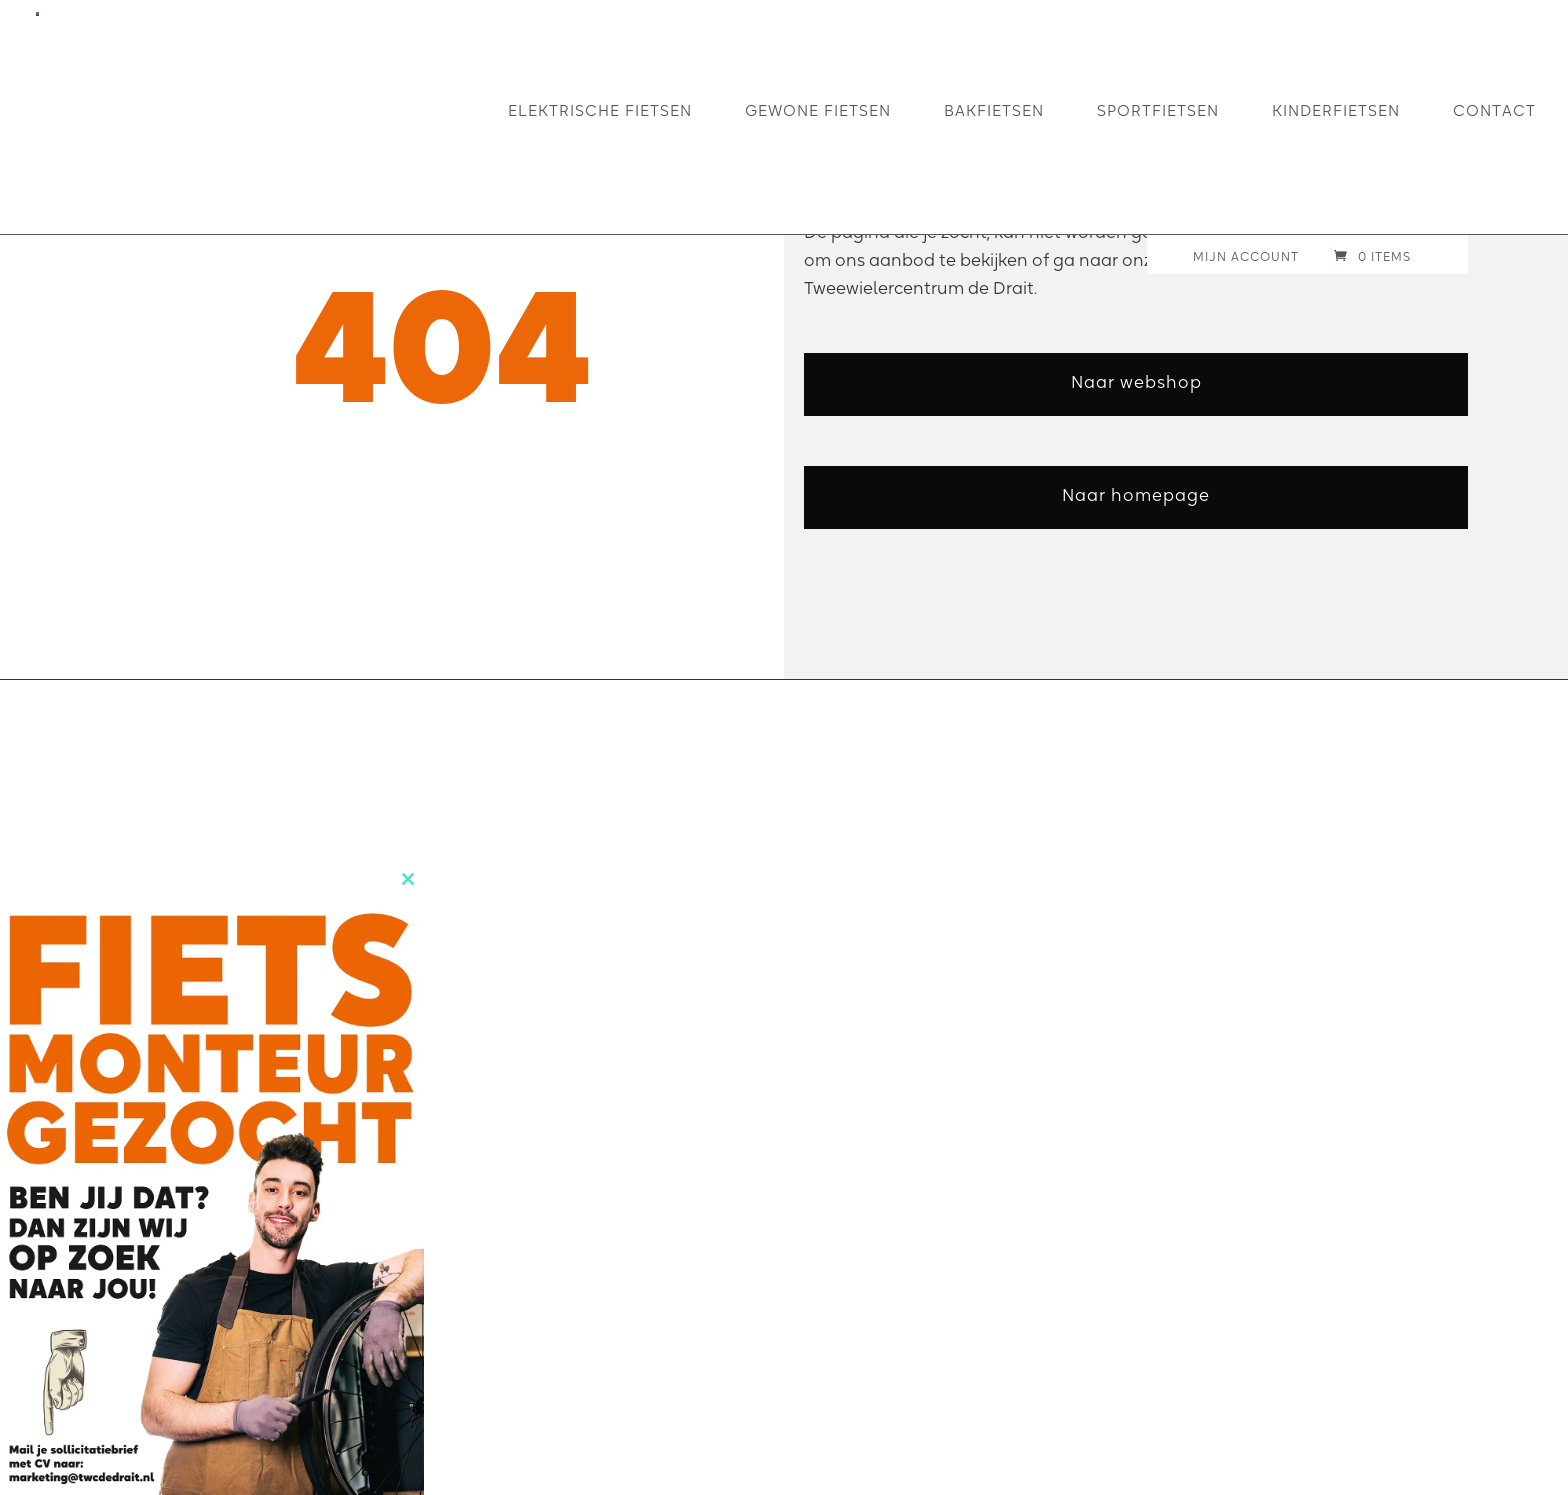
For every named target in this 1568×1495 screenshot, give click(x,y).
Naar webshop (1136, 381)
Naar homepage (1136, 494)
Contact (1494, 111)
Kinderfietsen (1336, 111)
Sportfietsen (1158, 111)
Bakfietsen (994, 111)
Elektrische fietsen (600, 111)
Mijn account (1246, 257)
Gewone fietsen (818, 111)
